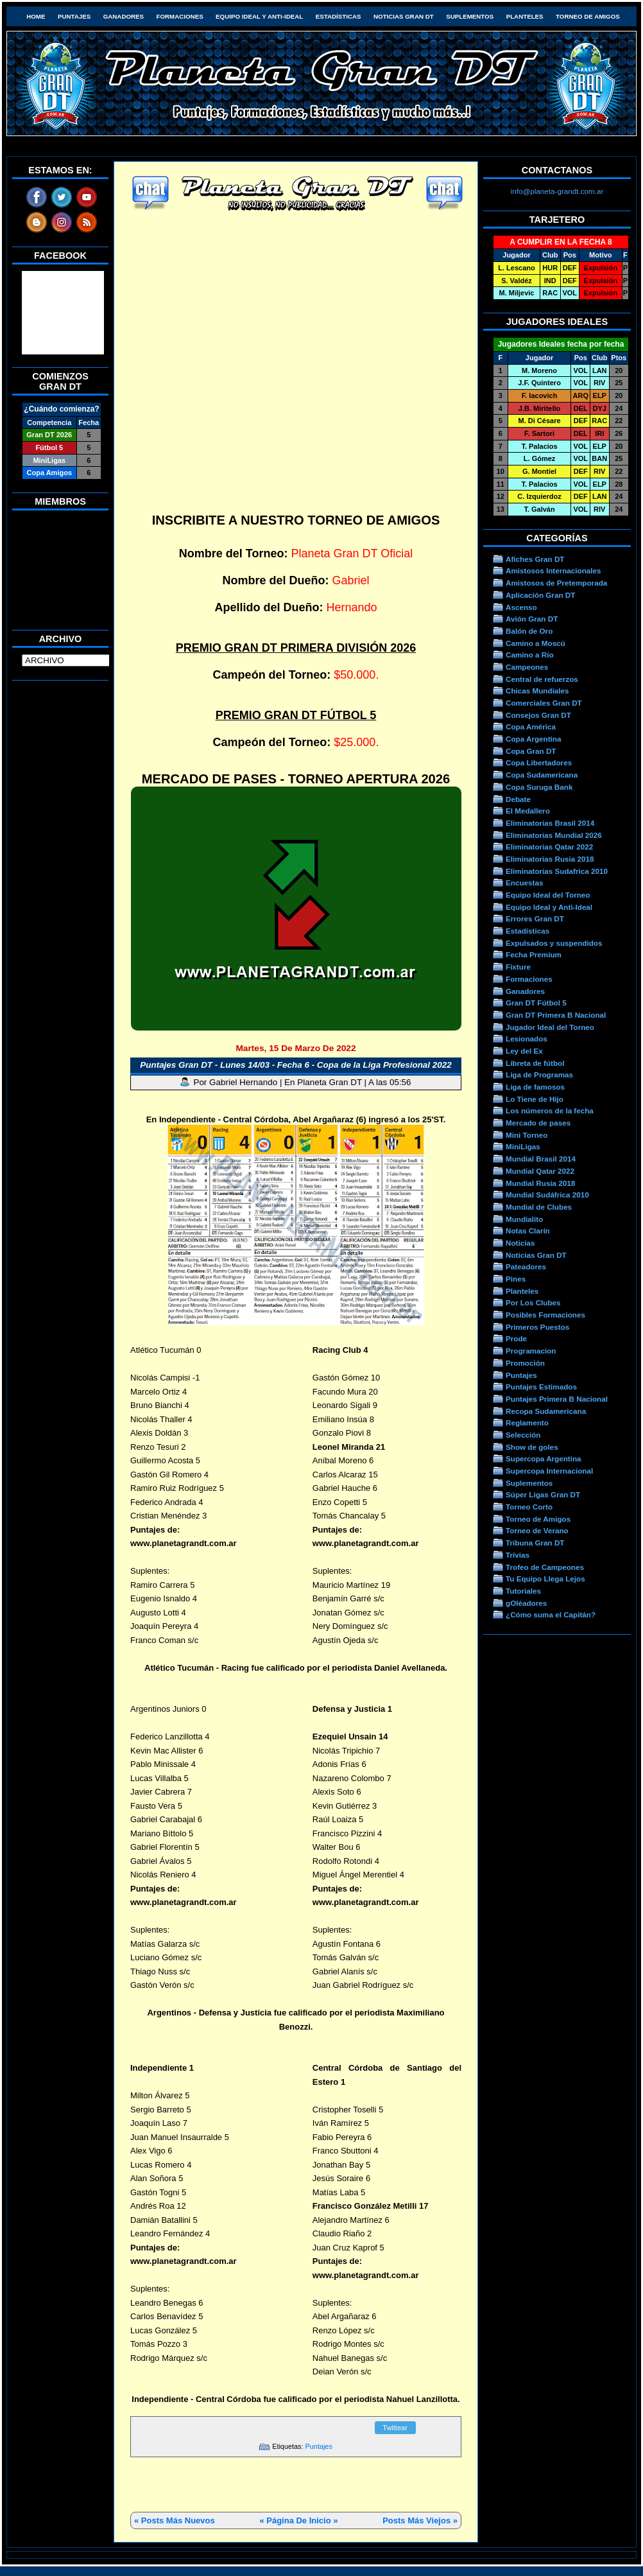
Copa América (531, 726)
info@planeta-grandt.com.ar (557, 191)
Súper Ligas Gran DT (543, 1494)
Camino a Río (530, 654)
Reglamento (527, 1422)
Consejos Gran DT (538, 715)
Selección (523, 1435)
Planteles (525, 16)
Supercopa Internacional (549, 1470)
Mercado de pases (538, 1122)
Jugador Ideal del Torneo (550, 1027)
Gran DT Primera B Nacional (556, 1015)
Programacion (531, 1350)
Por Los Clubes (533, 1302)
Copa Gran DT (531, 751)
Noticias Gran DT (403, 16)
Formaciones (180, 16)
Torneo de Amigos (588, 16)
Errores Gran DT (535, 918)
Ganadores (123, 16)
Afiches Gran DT (535, 559)
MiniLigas (523, 1146)
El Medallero (528, 810)
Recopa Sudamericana (546, 1411)
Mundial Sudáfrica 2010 (547, 1194)
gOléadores (526, 1603)
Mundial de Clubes (539, 1207)
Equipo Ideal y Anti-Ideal (259, 16)
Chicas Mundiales (537, 690)
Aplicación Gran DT (540, 595)
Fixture (518, 966)
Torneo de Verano (537, 1530)
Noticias (520, 1243)
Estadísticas (338, 16)
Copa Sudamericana (542, 774)
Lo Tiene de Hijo (534, 1099)
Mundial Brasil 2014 (541, 1158)
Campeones (527, 667)
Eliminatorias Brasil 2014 (550, 823)
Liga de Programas (539, 1074)
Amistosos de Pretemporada (556, 583)
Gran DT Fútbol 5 (536, 1002)
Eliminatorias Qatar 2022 (549, 846)
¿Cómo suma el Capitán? (551, 1614)
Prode (516, 1338)
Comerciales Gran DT (544, 703)
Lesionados (526, 1038)
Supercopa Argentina (543, 1458)
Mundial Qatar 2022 (540, 1171)
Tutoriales (523, 1591)
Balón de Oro (529, 631)
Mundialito (524, 1219)
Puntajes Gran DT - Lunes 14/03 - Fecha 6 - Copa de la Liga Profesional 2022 (295, 1065)
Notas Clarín (528, 1230)
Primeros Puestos (537, 1327)
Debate (518, 799)
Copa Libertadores (539, 762)
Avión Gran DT (532, 618)
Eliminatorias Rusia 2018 (550, 859)
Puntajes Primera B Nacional (557, 1399)
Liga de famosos (535, 1087)
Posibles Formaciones (545, 1314)
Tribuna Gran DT (535, 1542)
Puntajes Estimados (541, 1386)
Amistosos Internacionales (553, 570)
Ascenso (521, 607)
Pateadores (526, 1266)
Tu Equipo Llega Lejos (545, 1578)
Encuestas (524, 882)
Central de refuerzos (542, 679)
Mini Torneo (526, 1135)
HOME (35, 16)
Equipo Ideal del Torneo (548, 895)
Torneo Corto (529, 1506)
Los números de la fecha (550, 1110)
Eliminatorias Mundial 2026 (554, 835)
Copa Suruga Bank (539, 787)
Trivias (517, 1555)
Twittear (394, 2428)
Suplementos (469, 16)
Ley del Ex (524, 1051)
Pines (516, 1279)
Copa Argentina (533, 739)
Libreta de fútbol (535, 1063)
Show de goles (532, 1447)
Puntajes (74, 16)
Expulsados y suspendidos (554, 943)
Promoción (525, 1363)
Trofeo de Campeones (545, 1567)
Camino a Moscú (535, 643)
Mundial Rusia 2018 (540, 1183)
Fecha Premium (534, 954)
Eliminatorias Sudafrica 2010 (557, 871)
